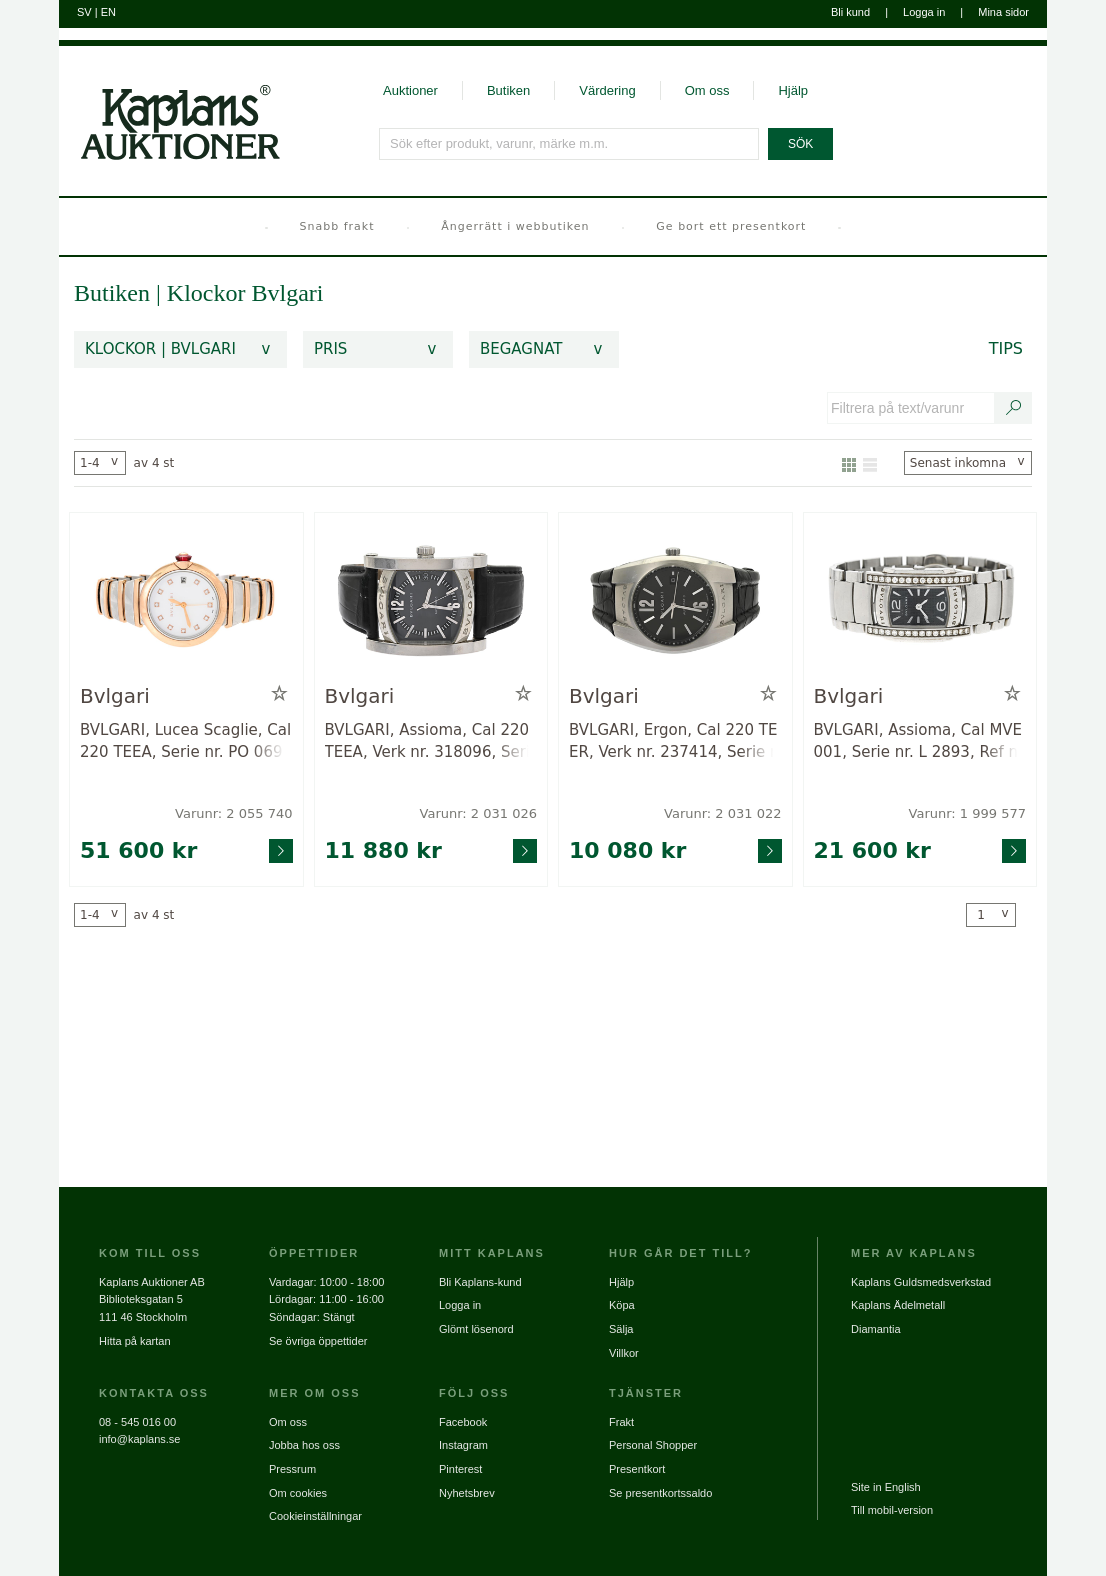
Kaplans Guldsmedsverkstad (921, 1282)
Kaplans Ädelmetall (898, 1305)
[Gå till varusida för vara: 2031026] (431, 602)
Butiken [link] (112, 293)
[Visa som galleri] (849, 463)
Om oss (707, 90)
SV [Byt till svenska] (84, 12)
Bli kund (850, 12)
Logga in (924, 12)
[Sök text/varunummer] (1014, 408)
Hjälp (793, 90)
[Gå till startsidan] (169, 103)
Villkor (624, 1353)
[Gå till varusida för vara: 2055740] (186, 602)
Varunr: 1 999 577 (967, 813)
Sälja (621, 1329)
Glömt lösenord (476, 1329)
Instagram (463, 1445)
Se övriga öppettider (318, 1341)
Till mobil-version (892, 1510)
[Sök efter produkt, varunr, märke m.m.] (570, 144)
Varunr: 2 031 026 (478, 813)
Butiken (508, 90)
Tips (1006, 348)
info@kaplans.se (140, 1439)
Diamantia (876, 1329)
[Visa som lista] (870, 463)
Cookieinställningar (315, 1516)
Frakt (621, 1422)
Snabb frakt (337, 226)
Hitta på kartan (135, 1341)
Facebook (463, 1422)
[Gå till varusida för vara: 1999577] (920, 602)
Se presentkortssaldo (660, 1493)
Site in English (886, 1487)
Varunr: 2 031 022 (722, 813)
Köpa (622, 1305)
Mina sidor (1003, 12)
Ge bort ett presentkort (731, 226)
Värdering (607, 90)
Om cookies (298, 1493)
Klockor (209, 293)
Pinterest (460, 1469)
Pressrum (292, 1469)
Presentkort (637, 1469)
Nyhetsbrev (467, 1493)
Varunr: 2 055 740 (233, 813)
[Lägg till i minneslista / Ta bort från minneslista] (279, 694)
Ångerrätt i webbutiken (515, 226)
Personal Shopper (653, 1445)
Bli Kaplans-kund (480, 1282)
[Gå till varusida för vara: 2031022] (675, 602)
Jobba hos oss (304, 1445)
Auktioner (410, 90)
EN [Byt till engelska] (108, 12)
